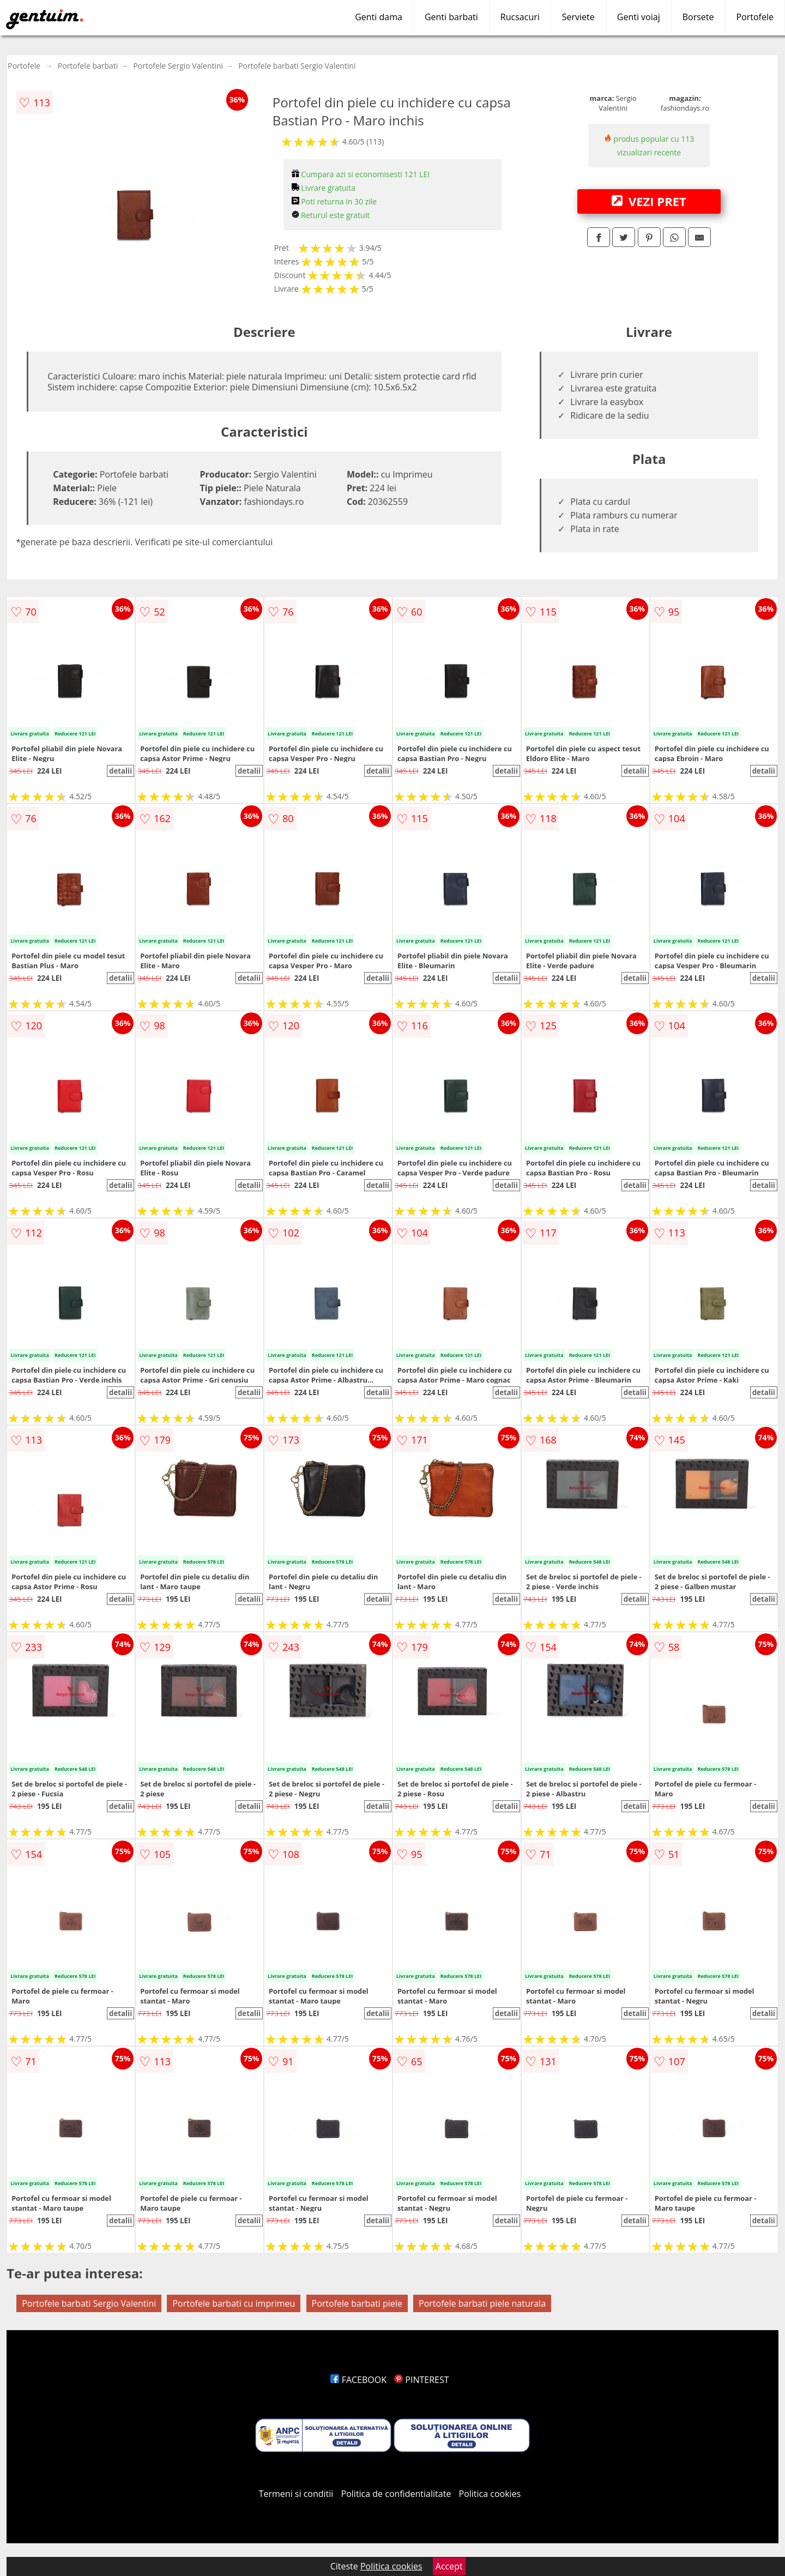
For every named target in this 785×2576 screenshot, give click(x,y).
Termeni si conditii (296, 2494)
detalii (120, 771)
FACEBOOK (358, 2380)
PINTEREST (421, 2380)
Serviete (578, 17)
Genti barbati (451, 17)
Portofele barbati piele (357, 2303)
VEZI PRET (649, 201)
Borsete (698, 17)
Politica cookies (490, 2494)
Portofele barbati (88, 66)
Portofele (755, 17)
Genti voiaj (638, 17)
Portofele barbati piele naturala (482, 2303)
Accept (449, 2566)
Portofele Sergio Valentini (178, 66)
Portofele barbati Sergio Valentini (296, 66)
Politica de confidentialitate (396, 2494)
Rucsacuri (520, 17)
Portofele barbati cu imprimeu (233, 2303)
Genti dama (378, 17)
